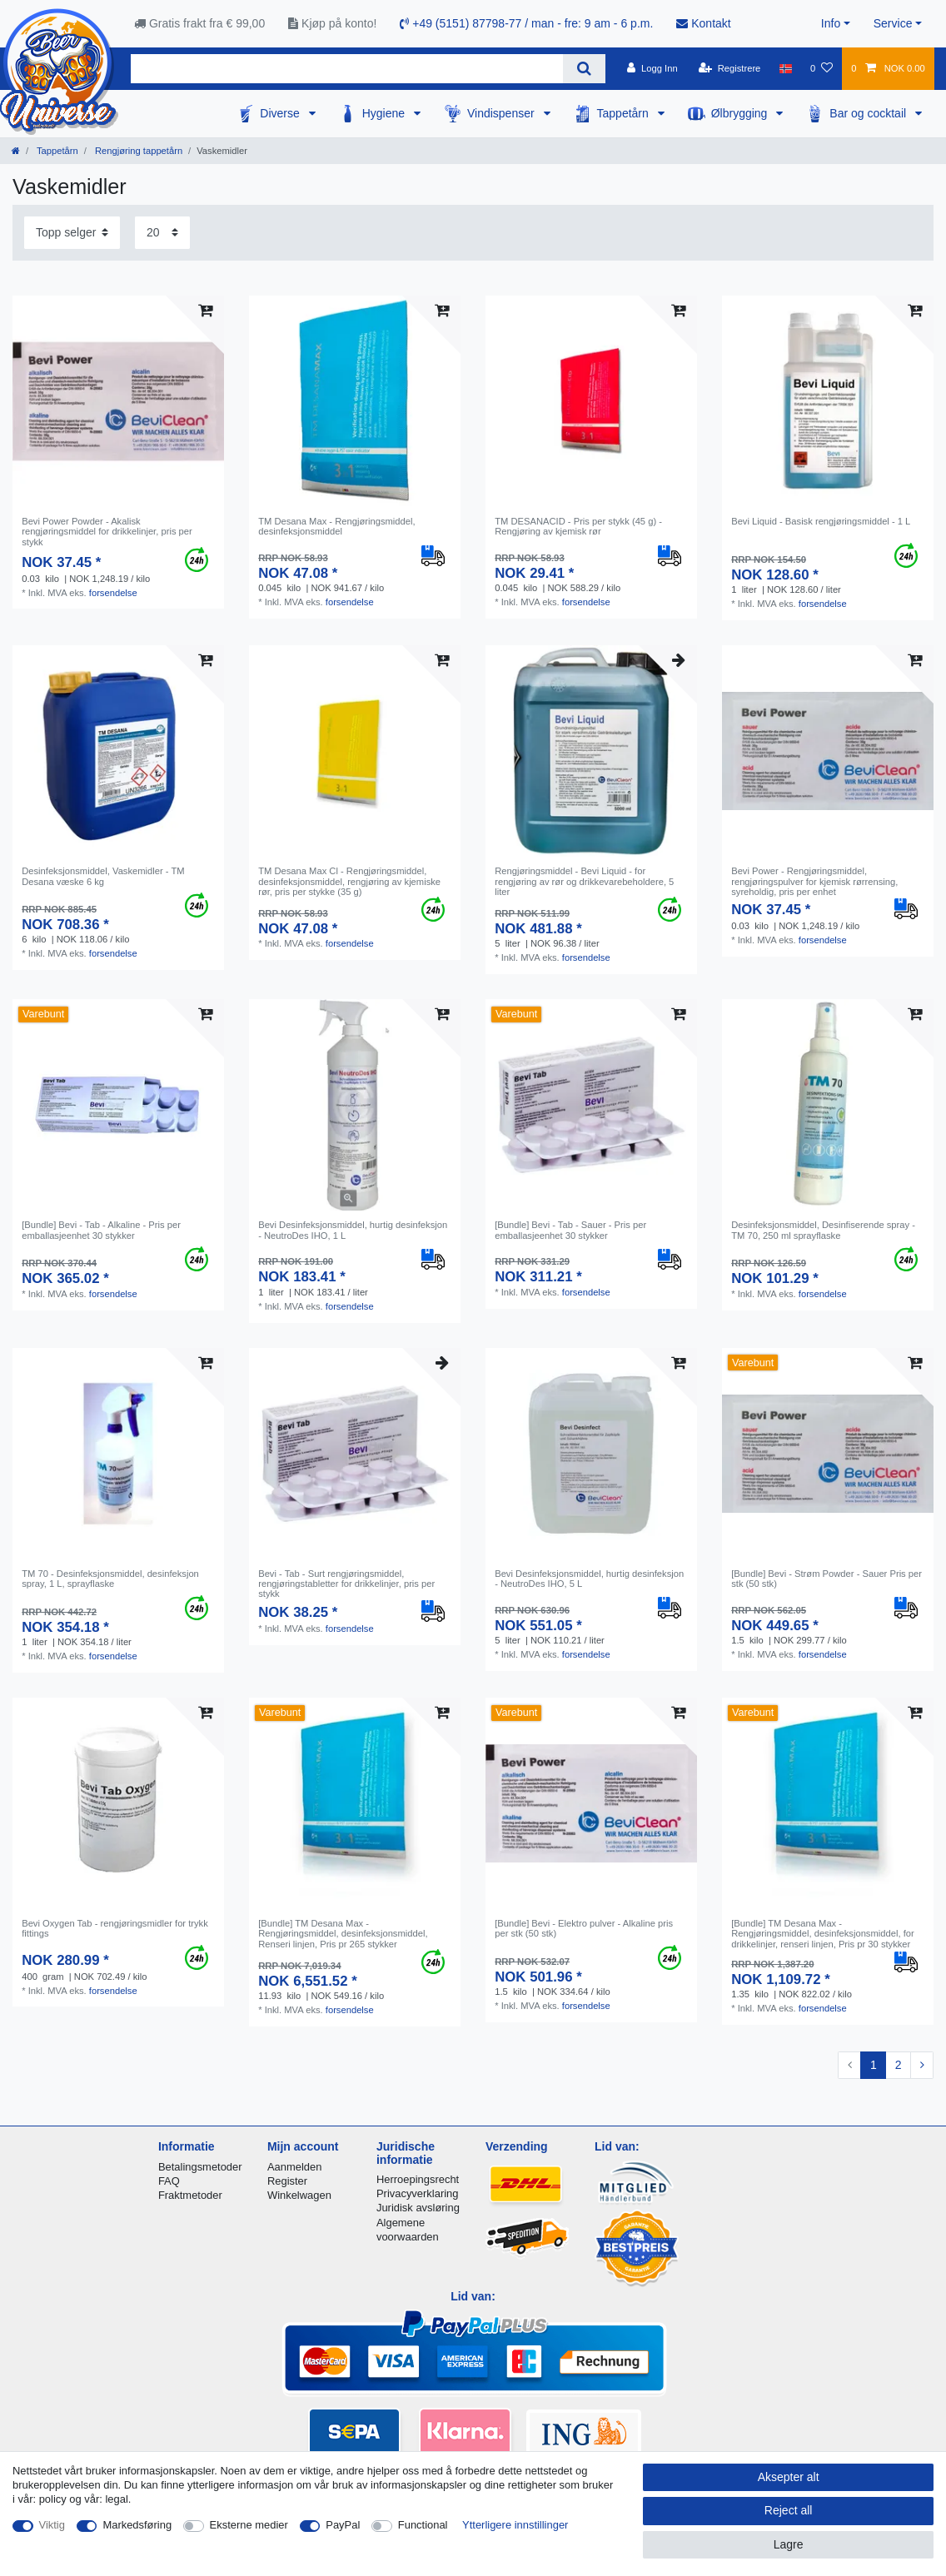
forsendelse (113, 593)
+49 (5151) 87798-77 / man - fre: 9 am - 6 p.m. (526, 23)
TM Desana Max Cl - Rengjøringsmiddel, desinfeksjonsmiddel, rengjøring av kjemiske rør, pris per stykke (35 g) (349, 881)
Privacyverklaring (417, 2193)
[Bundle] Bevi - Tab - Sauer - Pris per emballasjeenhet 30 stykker (570, 1230)
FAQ (169, 2181)
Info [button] (830, 23)
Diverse (281, 113)
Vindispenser (502, 113)
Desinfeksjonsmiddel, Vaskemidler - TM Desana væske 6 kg (103, 876)
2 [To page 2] (898, 2064)
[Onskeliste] (821, 68)
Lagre (789, 2544)
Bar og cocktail (869, 113)
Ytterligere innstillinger (515, 2525)
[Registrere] (730, 68)
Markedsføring (137, 2525)
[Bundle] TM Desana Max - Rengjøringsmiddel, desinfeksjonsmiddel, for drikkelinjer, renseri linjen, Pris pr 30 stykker (822, 1933)
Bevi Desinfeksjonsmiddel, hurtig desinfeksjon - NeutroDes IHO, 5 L (589, 1579)
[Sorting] (72, 232)
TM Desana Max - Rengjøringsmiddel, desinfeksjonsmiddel (336, 526)
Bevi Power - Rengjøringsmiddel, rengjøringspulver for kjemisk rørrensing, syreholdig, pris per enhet (814, 881)
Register (287, 2181)
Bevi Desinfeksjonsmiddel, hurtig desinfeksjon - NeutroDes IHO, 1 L (352, 1230)
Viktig (52, 2525)
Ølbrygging (741, 113)
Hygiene (385, 113)
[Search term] (347, 68)
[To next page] (922, 2065)
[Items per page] (162, 232)
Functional (423, 2525)
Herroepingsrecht (417, 2179)
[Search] (584, 68)
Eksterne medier (249, 2525)
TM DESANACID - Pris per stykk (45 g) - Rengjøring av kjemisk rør (578, 526)
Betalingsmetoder (200, 2167)
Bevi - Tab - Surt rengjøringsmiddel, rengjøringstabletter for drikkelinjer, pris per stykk (346, 1584)
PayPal (343, 2525)
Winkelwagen (299, 2195)
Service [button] (893, 23)
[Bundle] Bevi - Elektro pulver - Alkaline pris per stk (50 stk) (584, 1928)
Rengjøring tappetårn (137, 151)
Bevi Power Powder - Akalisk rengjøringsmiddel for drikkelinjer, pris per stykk (107, 531)
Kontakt (703, 23)
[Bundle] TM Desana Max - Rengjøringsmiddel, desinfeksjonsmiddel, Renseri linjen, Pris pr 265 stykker (342, 1933)
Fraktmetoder (190, 2195)
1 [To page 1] (873, 2064)
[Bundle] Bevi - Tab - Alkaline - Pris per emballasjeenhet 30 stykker (101, 1230)
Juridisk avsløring (418, 2207)
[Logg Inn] (652, 68)
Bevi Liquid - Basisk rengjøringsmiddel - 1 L (820, 521)
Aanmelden (294, 2167)
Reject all (788, 2510)
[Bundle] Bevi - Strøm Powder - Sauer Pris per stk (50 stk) (826, 1579)
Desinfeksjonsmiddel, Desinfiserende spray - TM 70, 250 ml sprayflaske (823, 1230)
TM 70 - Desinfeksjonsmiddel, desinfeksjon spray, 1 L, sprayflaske (110, 1579)
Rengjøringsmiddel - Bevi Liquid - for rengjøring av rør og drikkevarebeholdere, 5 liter (584, 881)
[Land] (785, 68)
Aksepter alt (788, 2477)
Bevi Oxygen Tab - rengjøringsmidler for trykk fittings (115, 1928)
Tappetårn (624, 113)
